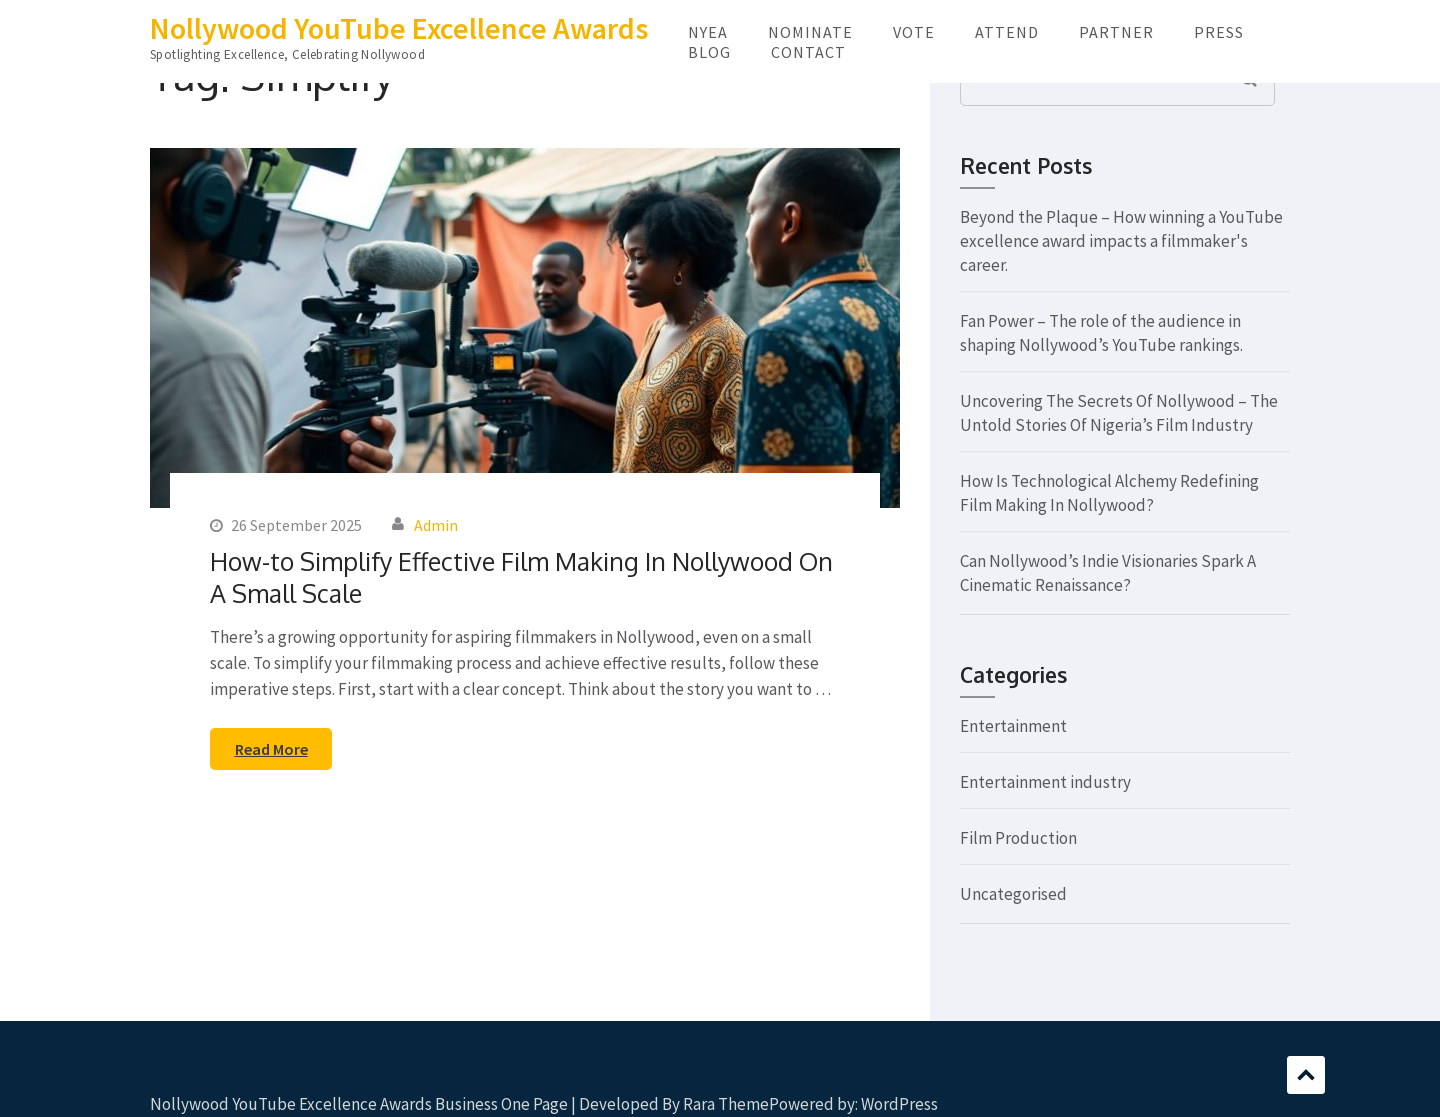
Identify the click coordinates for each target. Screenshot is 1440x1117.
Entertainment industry (1045, 782)
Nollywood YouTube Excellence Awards (399, 28)
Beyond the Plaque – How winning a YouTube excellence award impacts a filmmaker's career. (1121, 241)
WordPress (899, 1104)
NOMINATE (810, 32)
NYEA (708, 32)
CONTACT (808, 52)
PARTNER (1116, 32)
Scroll (1306, 1075)
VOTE (914, 32)
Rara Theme (726, 1104)
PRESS (1219, 32)
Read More (271, 749)
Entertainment (1013, 726)
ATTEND (1007, 32)
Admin (436, 525)
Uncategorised (1013, 894)
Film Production (1018, 838)
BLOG (709, 52)
